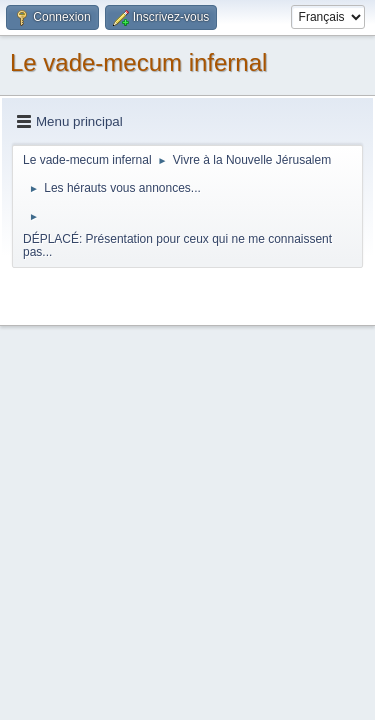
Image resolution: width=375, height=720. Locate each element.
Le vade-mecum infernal (138, 62)
